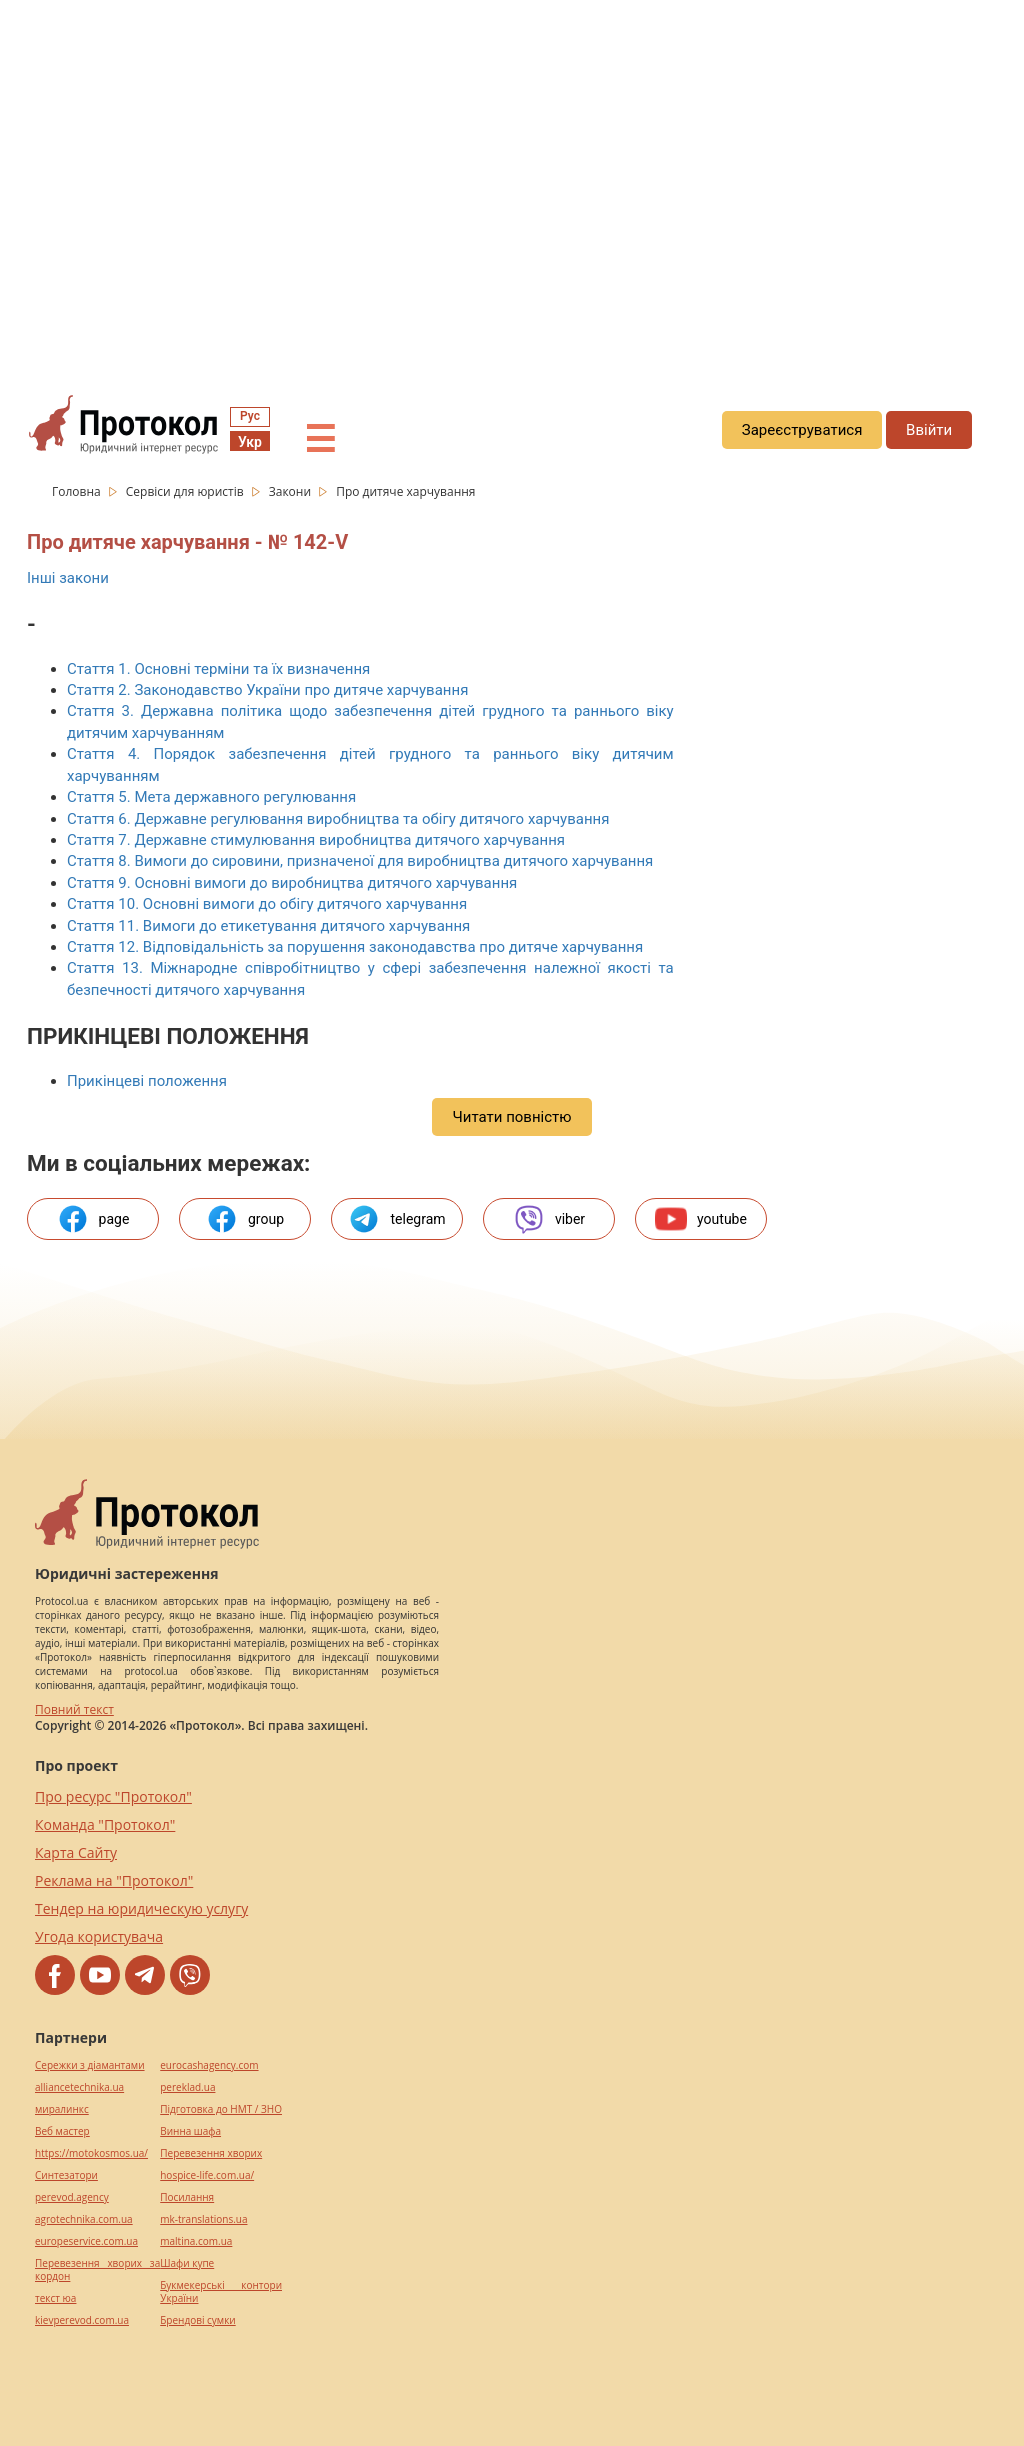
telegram (396, 1219)
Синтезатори (66, 2175)
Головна (78, 491)
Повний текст (74, 1709)
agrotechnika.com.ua (84, 2219)
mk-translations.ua (203, 2219)
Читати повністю (511, 1117)
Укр (250, 442)
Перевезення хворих (211, 2153)
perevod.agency (72, 2197)
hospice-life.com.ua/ (207, 2175)
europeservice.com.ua (86, 2241)
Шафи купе (187, 2263)
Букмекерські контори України (221, 2292)
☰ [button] (320, 440)
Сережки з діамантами (90, 2065)
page (93, 1219)
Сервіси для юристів (186, 491)
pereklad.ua (187, 2087)
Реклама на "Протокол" (114, 1880)
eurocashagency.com (209, 2065)
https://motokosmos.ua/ (91, 2153)
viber (549, 1219)
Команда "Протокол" (105, 1824)
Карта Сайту (76, 1852)
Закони (291, 491)
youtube (701, 1219)
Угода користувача (99, 1936)
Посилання (187, 2197)
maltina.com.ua (196, 2241)
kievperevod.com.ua (82, 2320)
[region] (512, 181)
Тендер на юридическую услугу (141, 1908)
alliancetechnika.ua (79, 2087)
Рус (250, 416)
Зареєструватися (802, 430)
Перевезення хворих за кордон (97, 2270)
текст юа (55, 2298)
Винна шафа (190, 2131)
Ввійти (929, 430)
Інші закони (68, 578)
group (245, 1219)
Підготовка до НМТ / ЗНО (221, 2109)
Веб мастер (62, 2131)
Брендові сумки (197, 2320)
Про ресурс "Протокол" (113, 1796)
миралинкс (62, 2109)
